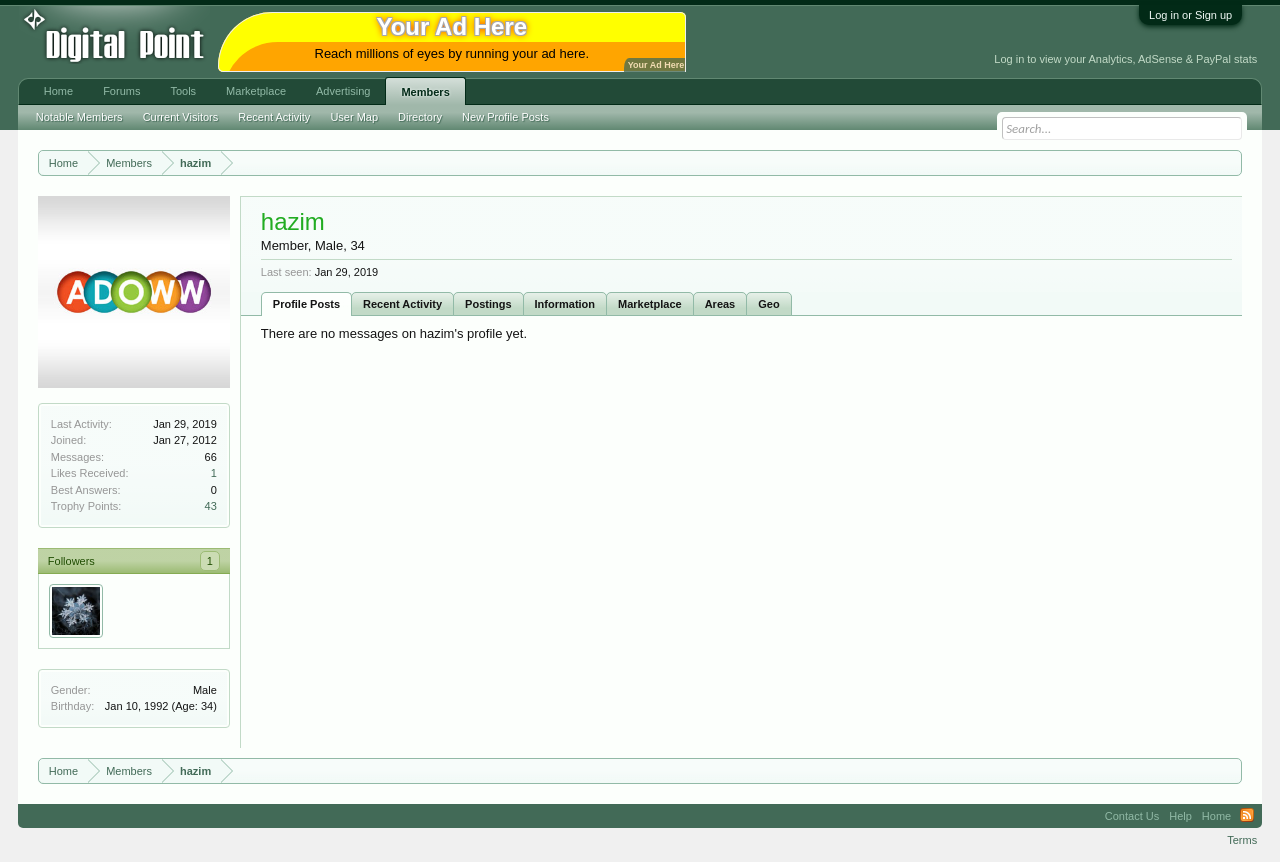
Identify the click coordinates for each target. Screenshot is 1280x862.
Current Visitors (181, 117)
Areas (720, 304)
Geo (768, 304)
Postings (488, 304)
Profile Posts (306, 304)
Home (58, 91)
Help (1180, 816)
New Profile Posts (505, 117)
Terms (1242, 840)
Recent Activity (402, 304)
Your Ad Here (656, 65)
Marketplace (650, 304)
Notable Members (79, 117)
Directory (420, 117)
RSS (1247, 816)
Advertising (343, 91)
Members (425, 92)
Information (565, 304)
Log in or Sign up (1190, 15)
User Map (354, 117)
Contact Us (1132, 816)
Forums (121, 91)
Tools (183, 91)
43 (211, 506)
